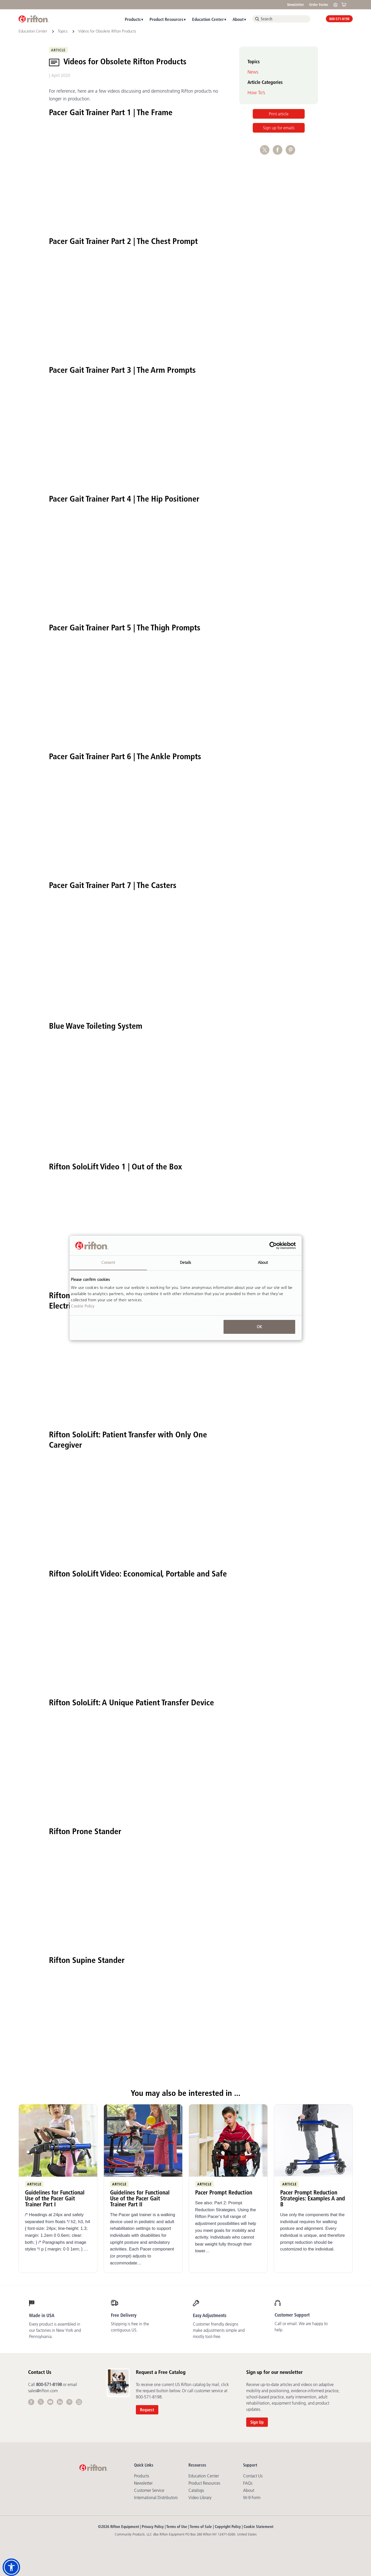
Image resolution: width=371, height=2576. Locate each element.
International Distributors (156, 2497)
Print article (278, 113)
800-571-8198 (339, 19)
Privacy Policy (153, 2526)
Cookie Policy (83, 1306)
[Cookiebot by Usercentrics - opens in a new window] (273, 1245)
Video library (199, 2497)
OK (259, 1326)
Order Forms (318, 4)
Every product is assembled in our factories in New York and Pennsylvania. (55, 2330)
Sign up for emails (278, 127)
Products (133, 19)
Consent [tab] (108, 1262)
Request (147, 2409)
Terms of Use (176, 2526)
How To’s (256, 93)
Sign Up (257, 2422)
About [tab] (263, 1262)
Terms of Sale (201, 2526)
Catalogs (196, 2490)
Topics (63, 31)
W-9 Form (251, 2497)
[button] (11, 2567)
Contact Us (252, 2475)
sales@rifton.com (43, 2390)
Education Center (208, 19)
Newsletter (295, 4)
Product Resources (166, 19)
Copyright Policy (228, 2526)
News (253, 72)
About (238, 19)
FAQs (247, 2483)
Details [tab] (185, 1262)
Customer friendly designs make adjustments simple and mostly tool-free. (219, 2330)
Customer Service (149, 2490)
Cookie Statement (258, 2526)
